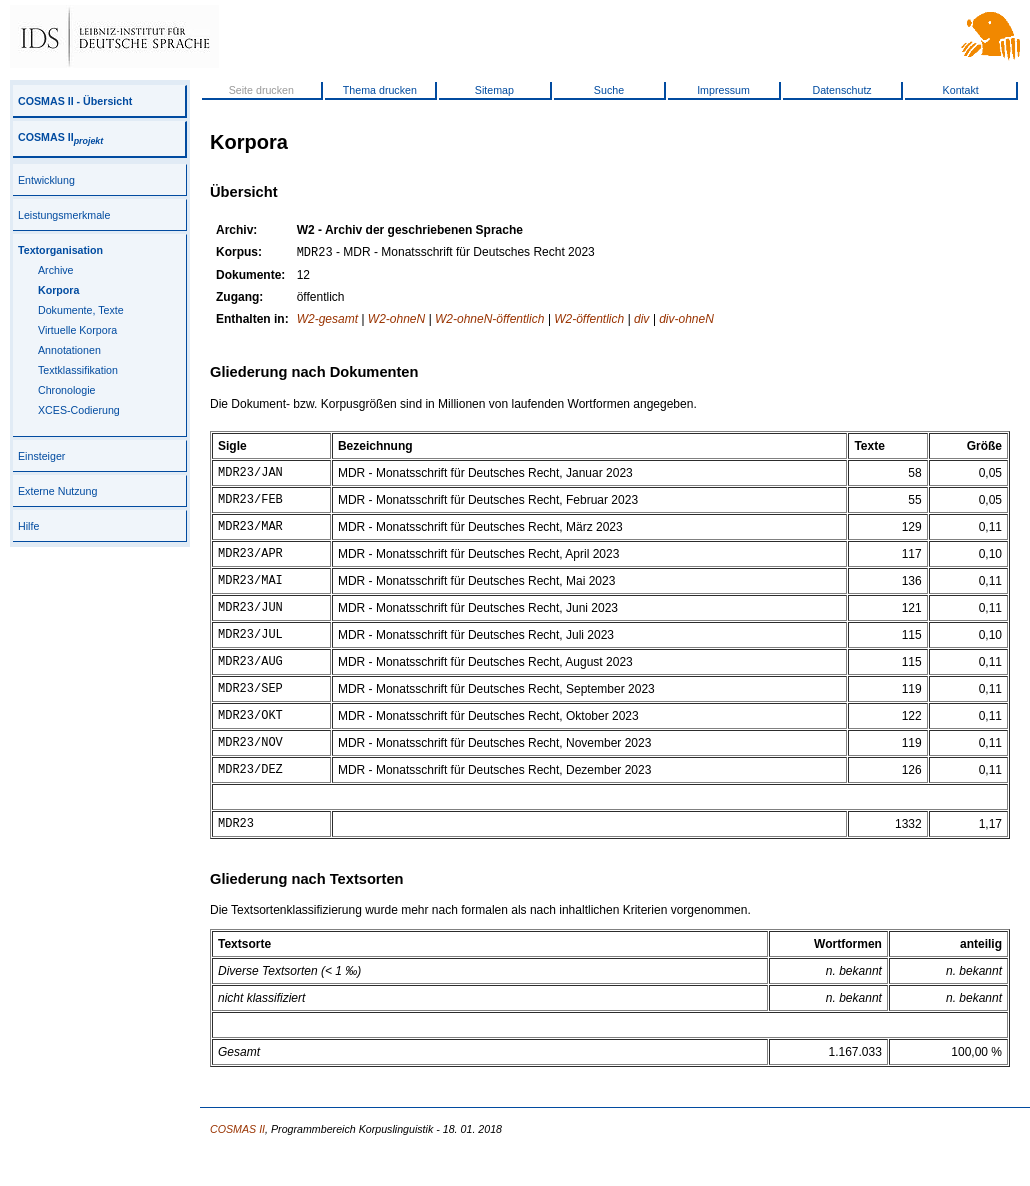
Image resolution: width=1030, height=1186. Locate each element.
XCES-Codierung (79, 410)
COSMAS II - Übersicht (75, 101)
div (641, 321)
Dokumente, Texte (81, 310)
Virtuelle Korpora (77, 330)
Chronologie (66, 390)
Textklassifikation (78, 370)
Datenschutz (841, 90)
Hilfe (28, 526)
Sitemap (494, 90)
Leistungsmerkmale (64, 215)
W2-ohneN (396, 321)
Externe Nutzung (57, 491)
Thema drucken (380, 90)
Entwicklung (46, 180)
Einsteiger (41, 456)
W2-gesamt (327, 321)
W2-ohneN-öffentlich (489, 321)
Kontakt (961, 90)
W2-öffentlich (589, 321)
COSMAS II (60, 137)
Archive (56, 270)
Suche (609, 90)
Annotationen (69, 350)
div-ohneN (686, 321)
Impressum (723, 90)
